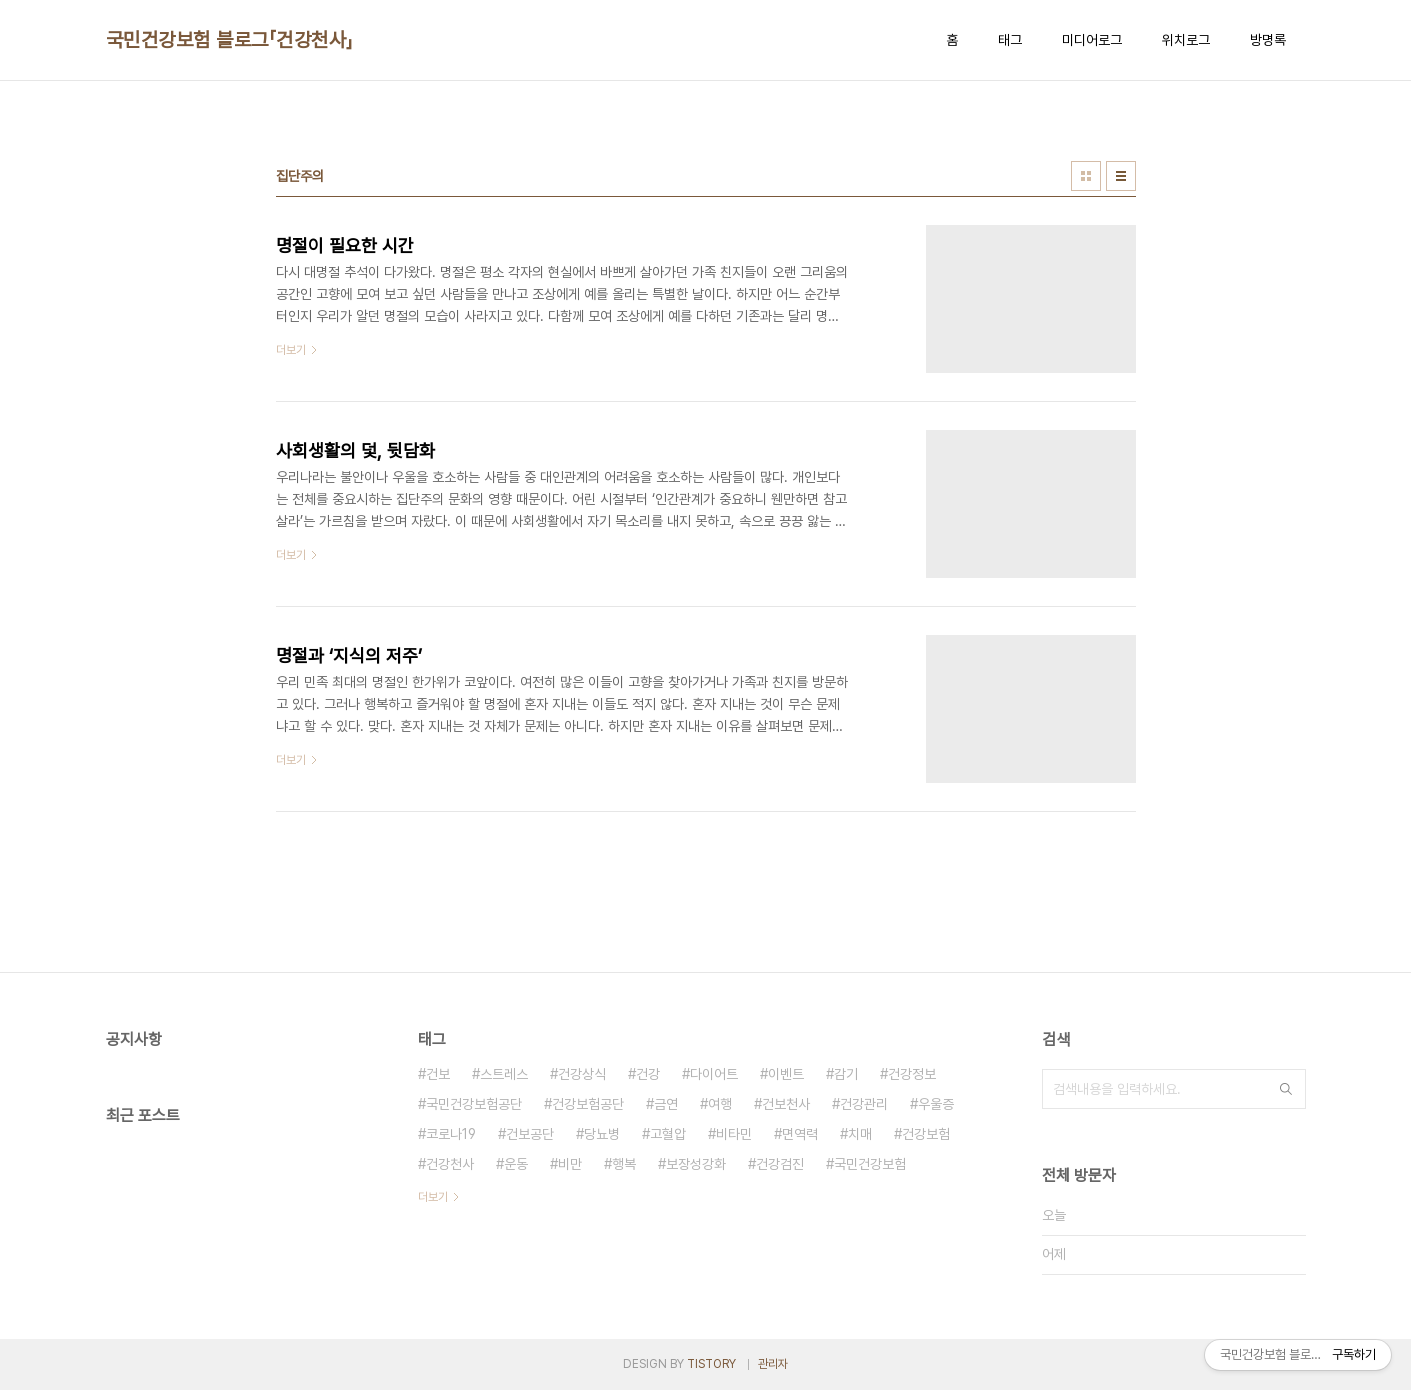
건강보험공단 (588, 1104)
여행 (720, 1104)
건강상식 (582, 1074)
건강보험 (926, 1134)
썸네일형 (1086, 176)
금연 (666, 1104)
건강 (648, 1074)
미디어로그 (1092, 40)
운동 (516, 1164)
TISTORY (711, 1364)
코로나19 (451, 1134)
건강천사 (450, 1164)
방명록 (1268, 40)
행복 (624, 1164)
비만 (570, 1164)
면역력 (800, 1134)
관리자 (773, 1364)
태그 (1010, 40)
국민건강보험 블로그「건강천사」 (230, 40)
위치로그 (1186, 40)
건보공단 (530, 1134)
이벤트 (786, 1074)
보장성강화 (696, 1164)
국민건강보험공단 (474, 1104)
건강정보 (912, 1074)
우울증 (936, 1104)
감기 (846, 1074)
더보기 (433, 1197)
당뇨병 (602, 1134)
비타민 (734, 1134)
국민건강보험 (870, 1164)
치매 (860, 1134)
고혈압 (668, 1134)
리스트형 (1121, 176)
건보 (438, 1074)
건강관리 (864, 1104)
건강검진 (780, 1164)
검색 (1286, 1089)
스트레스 (504, 1074)
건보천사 (786, 1104)
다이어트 (714, 1074)
